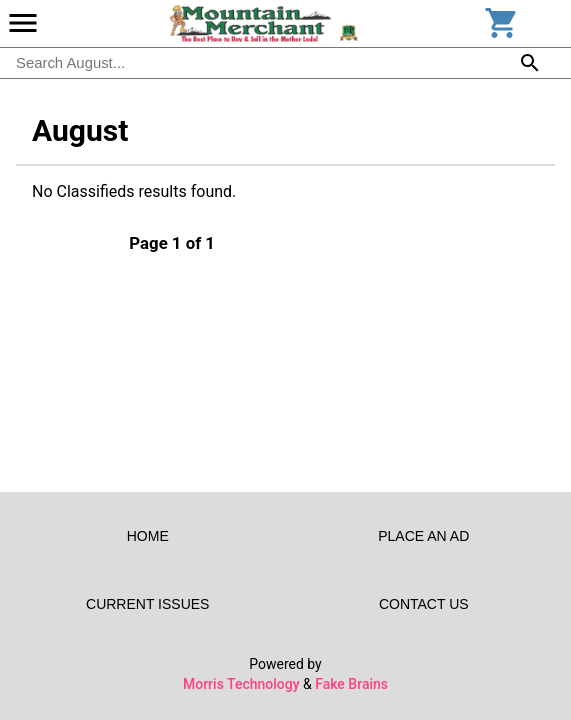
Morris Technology (241, 684)
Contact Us (424, 604)
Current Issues (148, 604)
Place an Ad (424, 536)
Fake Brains (351, 684)
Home (148, 536)
